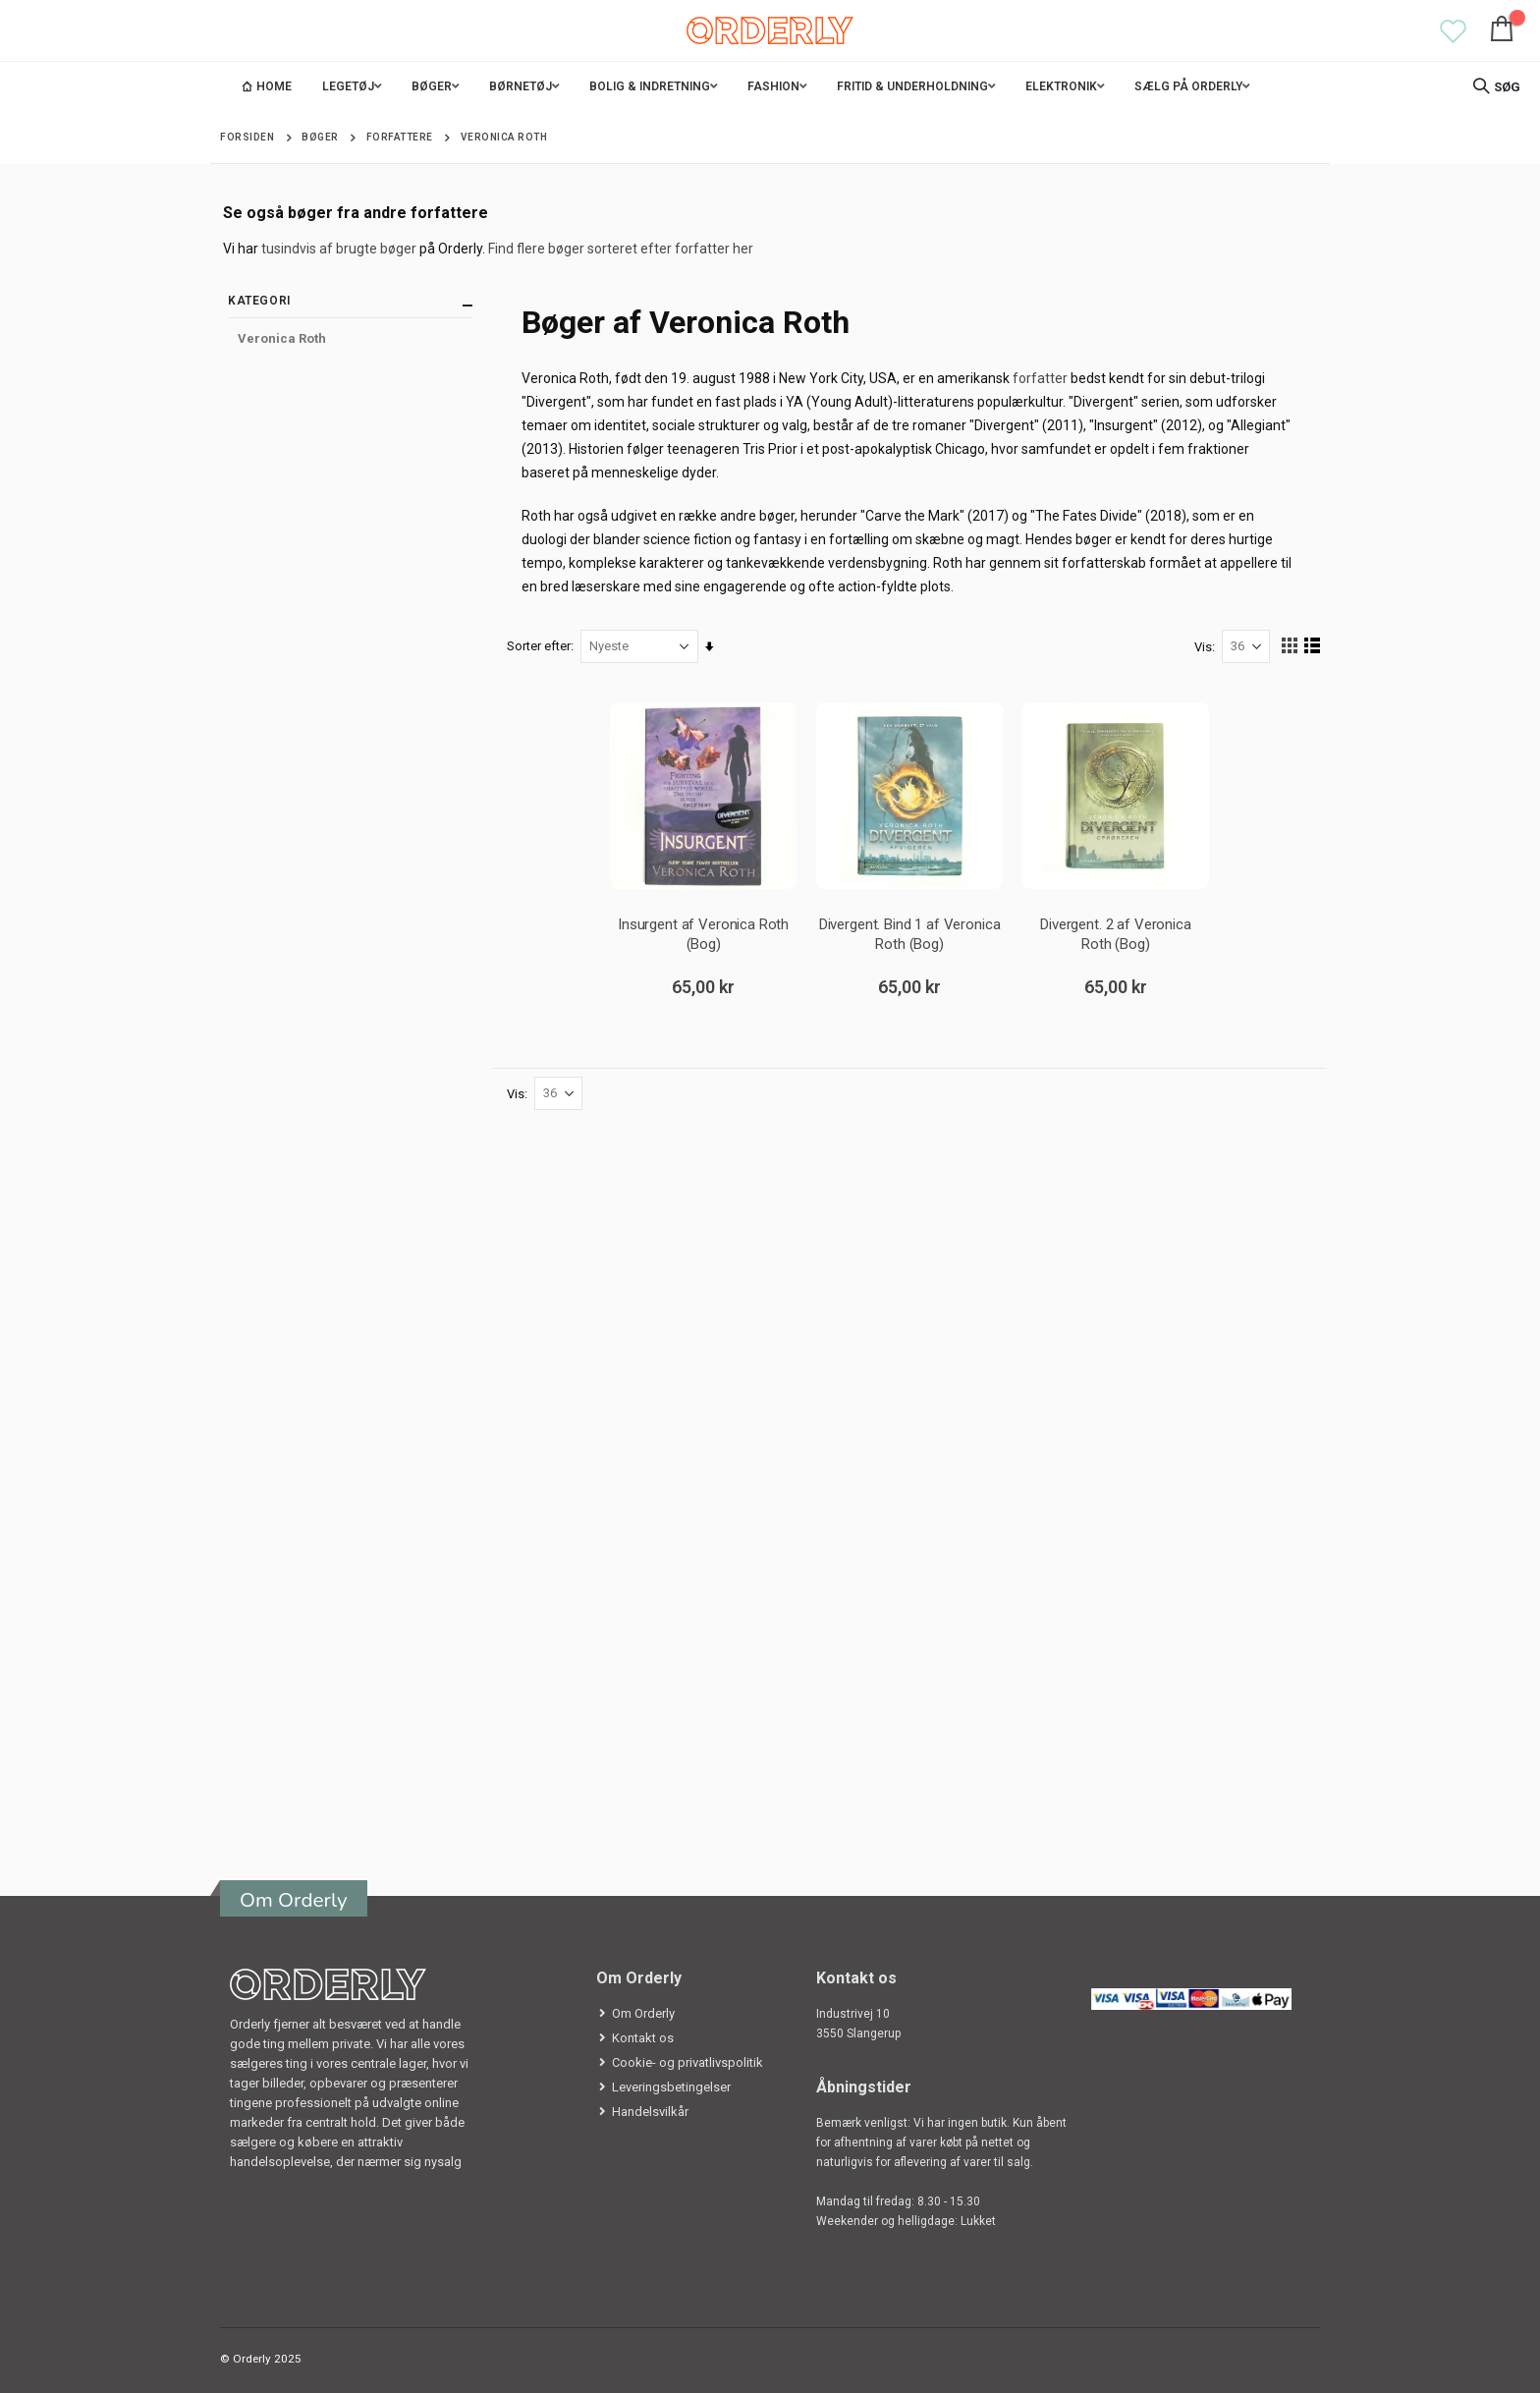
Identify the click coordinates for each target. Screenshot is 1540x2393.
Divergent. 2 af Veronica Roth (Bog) (1115, 934)
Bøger (320, 137)
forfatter (1041, 378)
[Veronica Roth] (350, 339)
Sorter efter (540, 646)
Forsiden (247, 137)
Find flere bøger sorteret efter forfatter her (620, 248)
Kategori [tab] (350, 305)
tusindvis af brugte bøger (338, 248)
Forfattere (399, 137)
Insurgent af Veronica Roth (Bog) (703, 934)
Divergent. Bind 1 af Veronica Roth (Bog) (910, 934)
